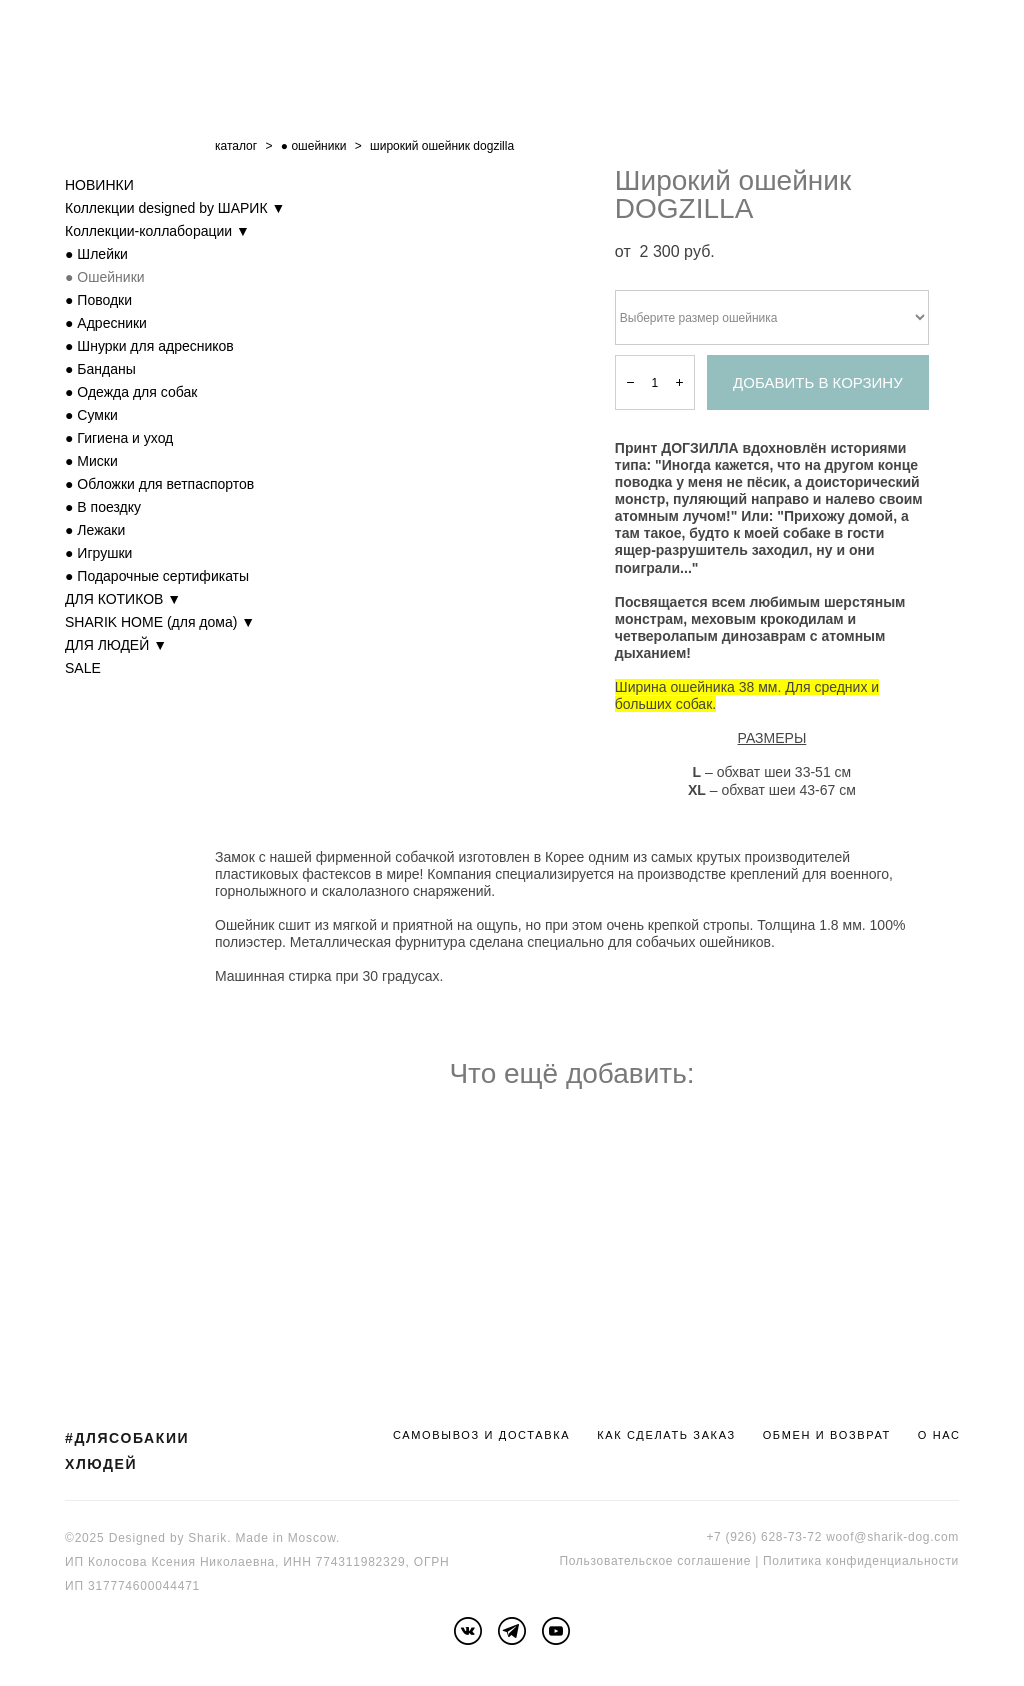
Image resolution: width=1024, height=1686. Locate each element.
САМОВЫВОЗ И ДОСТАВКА (481, 1435)
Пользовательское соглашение (655, 1561)
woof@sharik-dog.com (892, 1537)
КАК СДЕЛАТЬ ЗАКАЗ (666, 1435)
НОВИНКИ (99, 185)
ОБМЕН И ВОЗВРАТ (827, 1435)
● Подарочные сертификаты (157, 576)
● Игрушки (98, 553)
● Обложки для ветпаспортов (159, 484)
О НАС (939, 1435)
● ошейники (314, 146)
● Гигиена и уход (119, 438)
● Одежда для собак (131, 392)
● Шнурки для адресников (149, 346)
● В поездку (103, 507)
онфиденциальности (895, 1561)
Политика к (797, 1561)
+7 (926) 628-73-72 (764, 1537)
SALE (83, 668)
